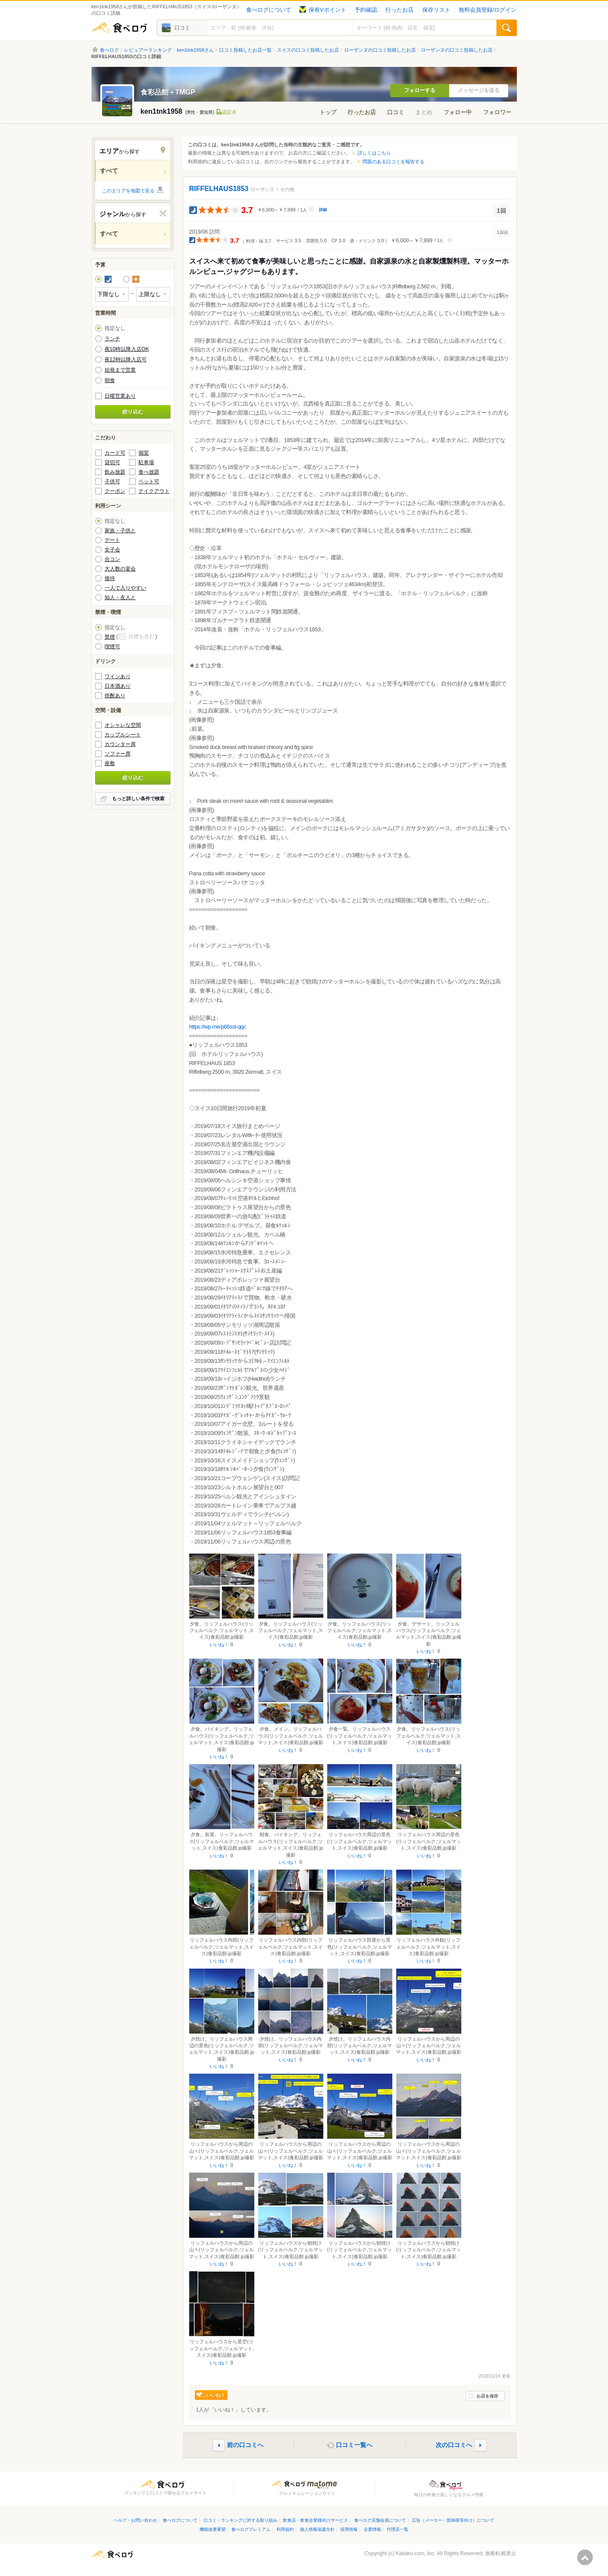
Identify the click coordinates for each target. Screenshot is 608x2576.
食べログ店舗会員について (380, 2520)
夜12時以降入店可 (126, 359)
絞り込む (132, 412)
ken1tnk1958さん (195, 50)
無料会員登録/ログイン (487, 10)
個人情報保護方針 (317, 2529)
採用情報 (349, 2529)
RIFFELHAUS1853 (219, 188)
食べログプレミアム (250, 2529)
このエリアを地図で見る (128, 190)
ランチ (112, 339)
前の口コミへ (245, 2444)
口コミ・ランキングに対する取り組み (240, 2520)
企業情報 (372, 2529)
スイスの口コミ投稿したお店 (308, 50)
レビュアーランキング (148, 50)
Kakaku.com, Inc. (416, 2553)
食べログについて (268, 10)
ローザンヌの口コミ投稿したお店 (380, 50)
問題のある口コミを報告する (393, 161)
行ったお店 (399, 10)
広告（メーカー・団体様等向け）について (453, 2520)
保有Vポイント (322, 10)
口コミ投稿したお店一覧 (245, 50)
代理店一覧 (397, 2529)
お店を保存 (487, 2396)
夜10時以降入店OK (127, 349)
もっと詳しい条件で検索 (138, 798)
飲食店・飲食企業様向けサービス (315, 2520)
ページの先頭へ (585, 2557)
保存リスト (436, 10)
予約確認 (366, 10)
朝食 (110, 380)
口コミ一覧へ (354, 2444)
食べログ (120, 27)
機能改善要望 (213, 2529)
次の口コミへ (454, 2444)
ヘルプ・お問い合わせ (135, 2520)
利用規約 (285, 2529)
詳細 (323, 210)
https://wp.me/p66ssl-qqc (217, 1026)
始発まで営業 (120, 370)
